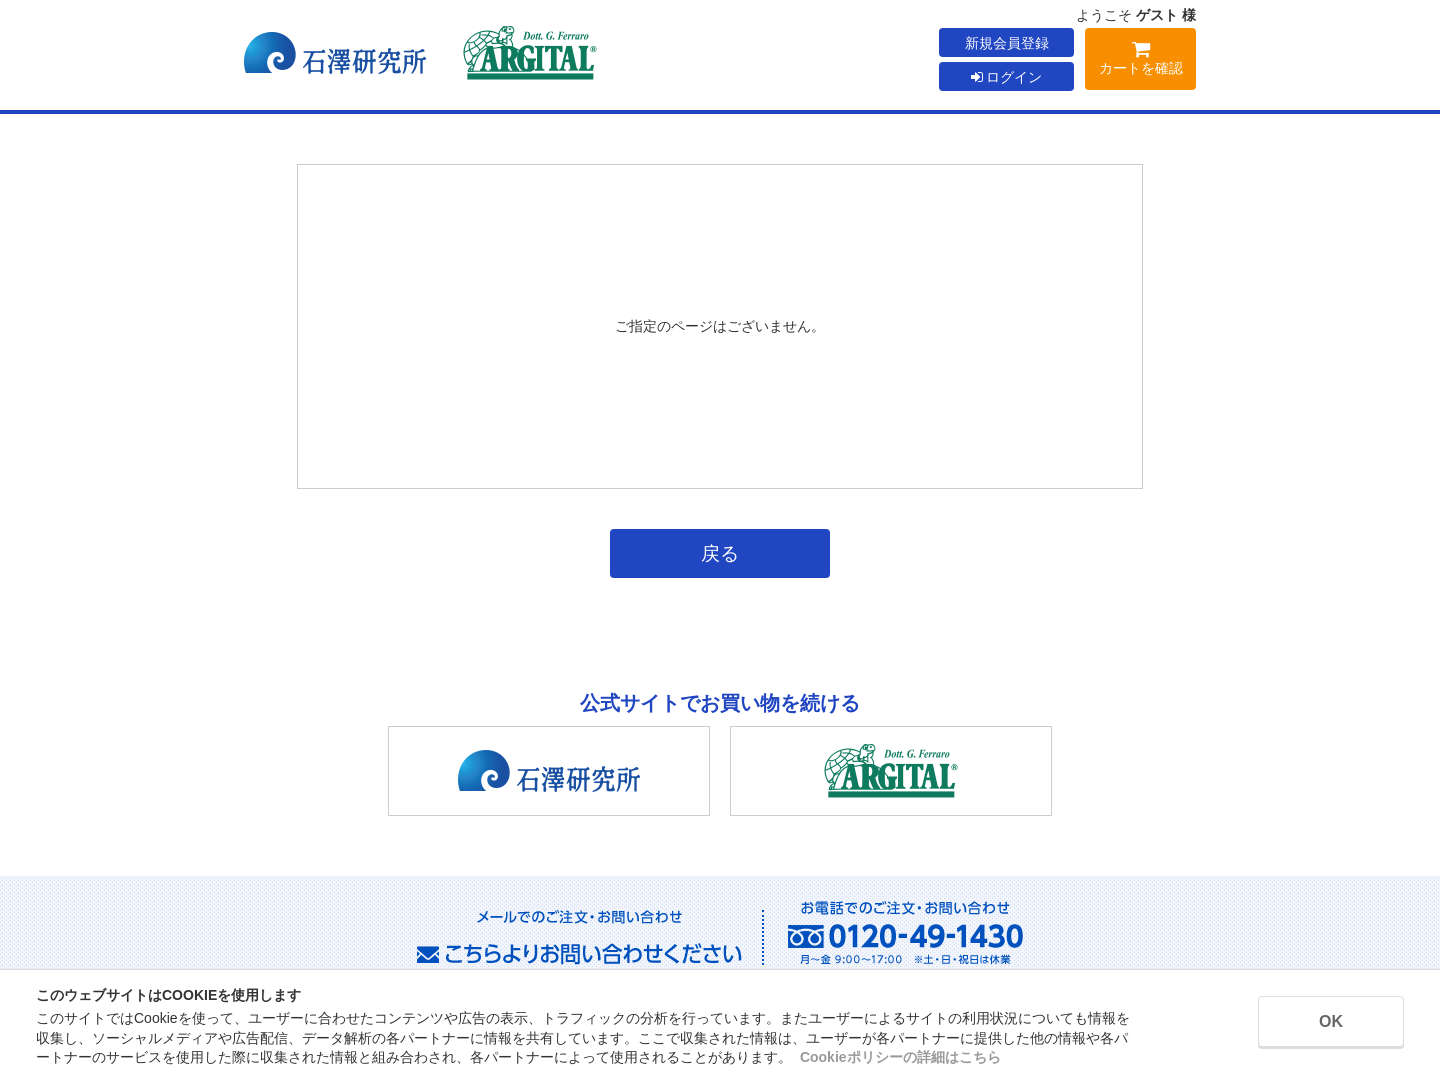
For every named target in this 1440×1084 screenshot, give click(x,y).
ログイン (1007, 77)
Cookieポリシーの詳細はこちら (900, 1057)
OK (1331, 1021)
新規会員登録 (1007, 43)
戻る (720, 553)
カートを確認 (1140, 61)
